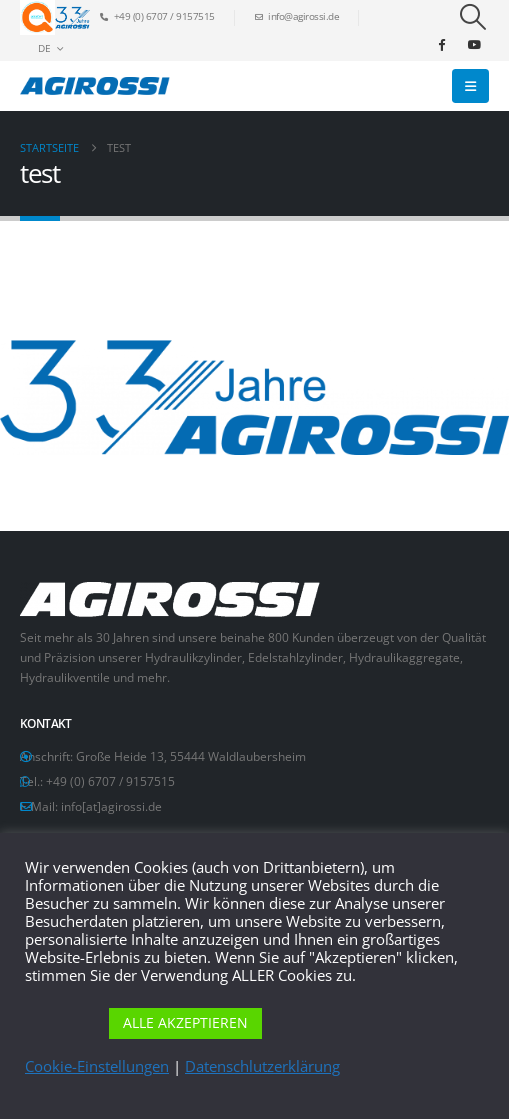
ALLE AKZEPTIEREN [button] (185, 1022)
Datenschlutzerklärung (262, 1066)
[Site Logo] (95, 86)
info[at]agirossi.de (111, 806)
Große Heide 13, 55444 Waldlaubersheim (191, 756)
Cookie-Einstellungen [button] (97, 1066)
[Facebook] (441, 44)
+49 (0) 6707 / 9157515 (110, 781)
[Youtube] (474, 44)
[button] (473, 17)
